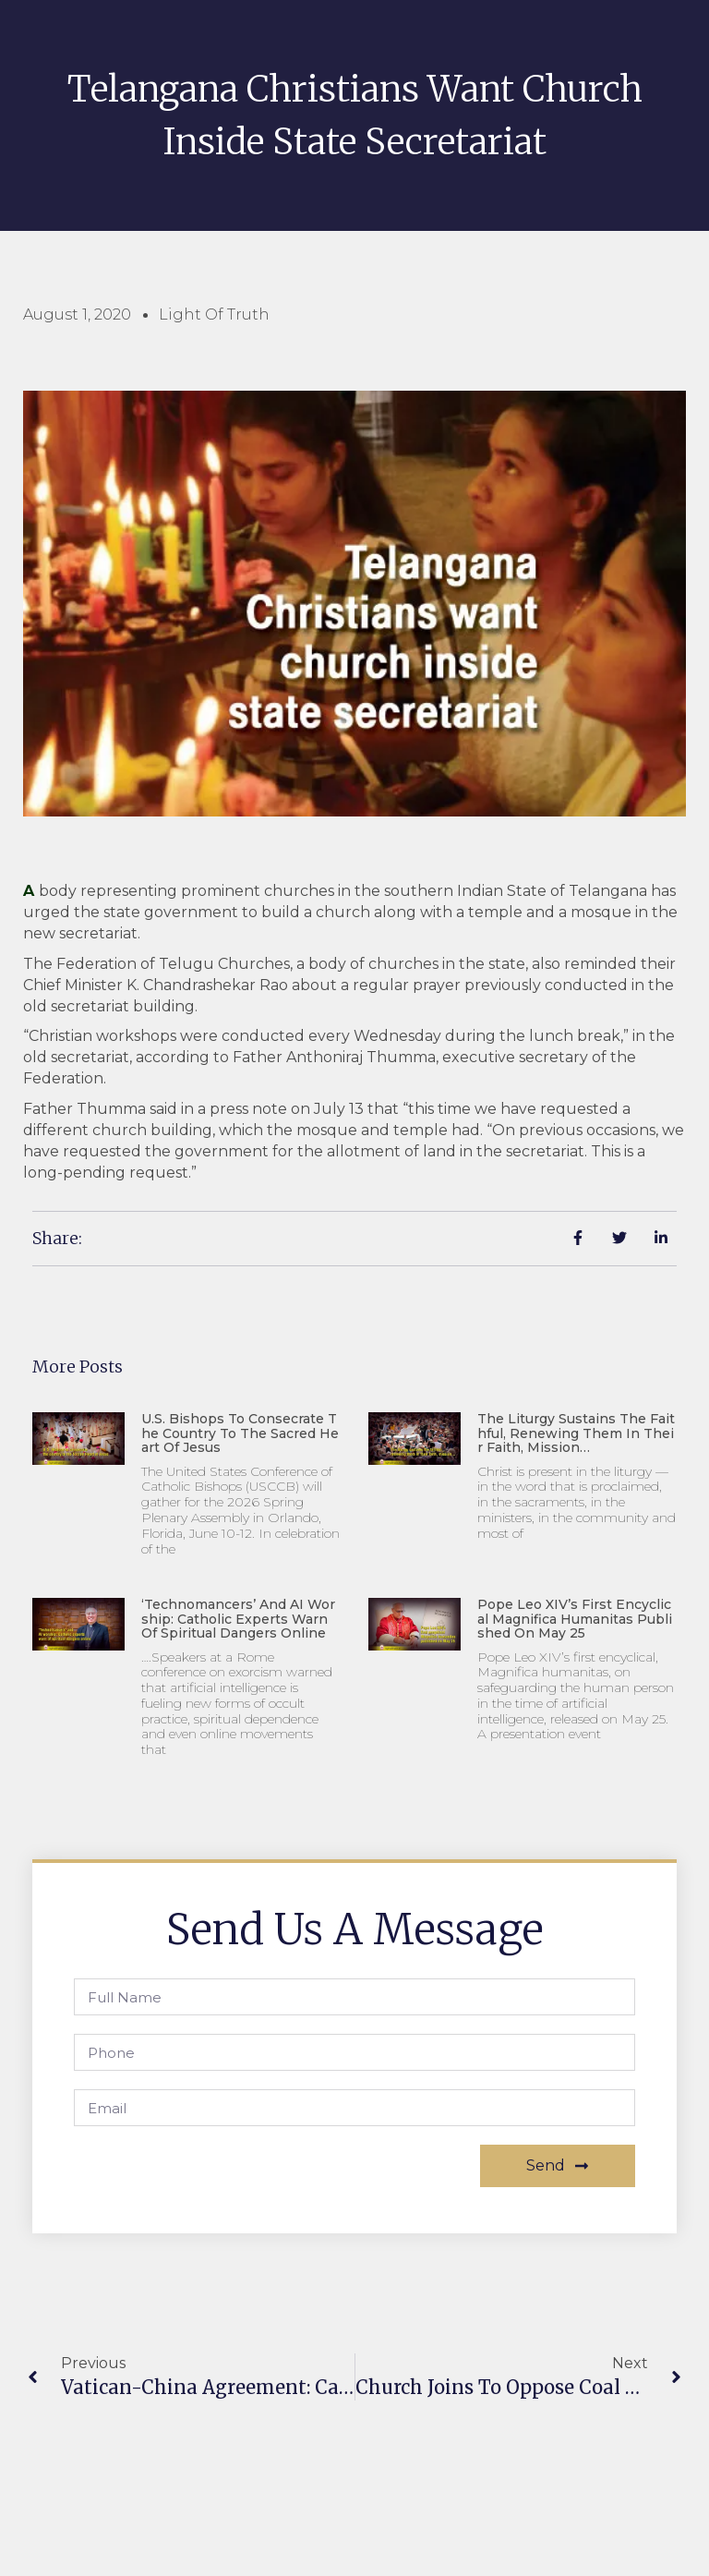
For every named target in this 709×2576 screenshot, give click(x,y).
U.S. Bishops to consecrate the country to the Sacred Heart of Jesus (240, 1433)
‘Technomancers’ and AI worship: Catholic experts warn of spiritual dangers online (238, 1618)
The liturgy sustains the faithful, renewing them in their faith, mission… (576, 1433)
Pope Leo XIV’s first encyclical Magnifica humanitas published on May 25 (574, 1618)
